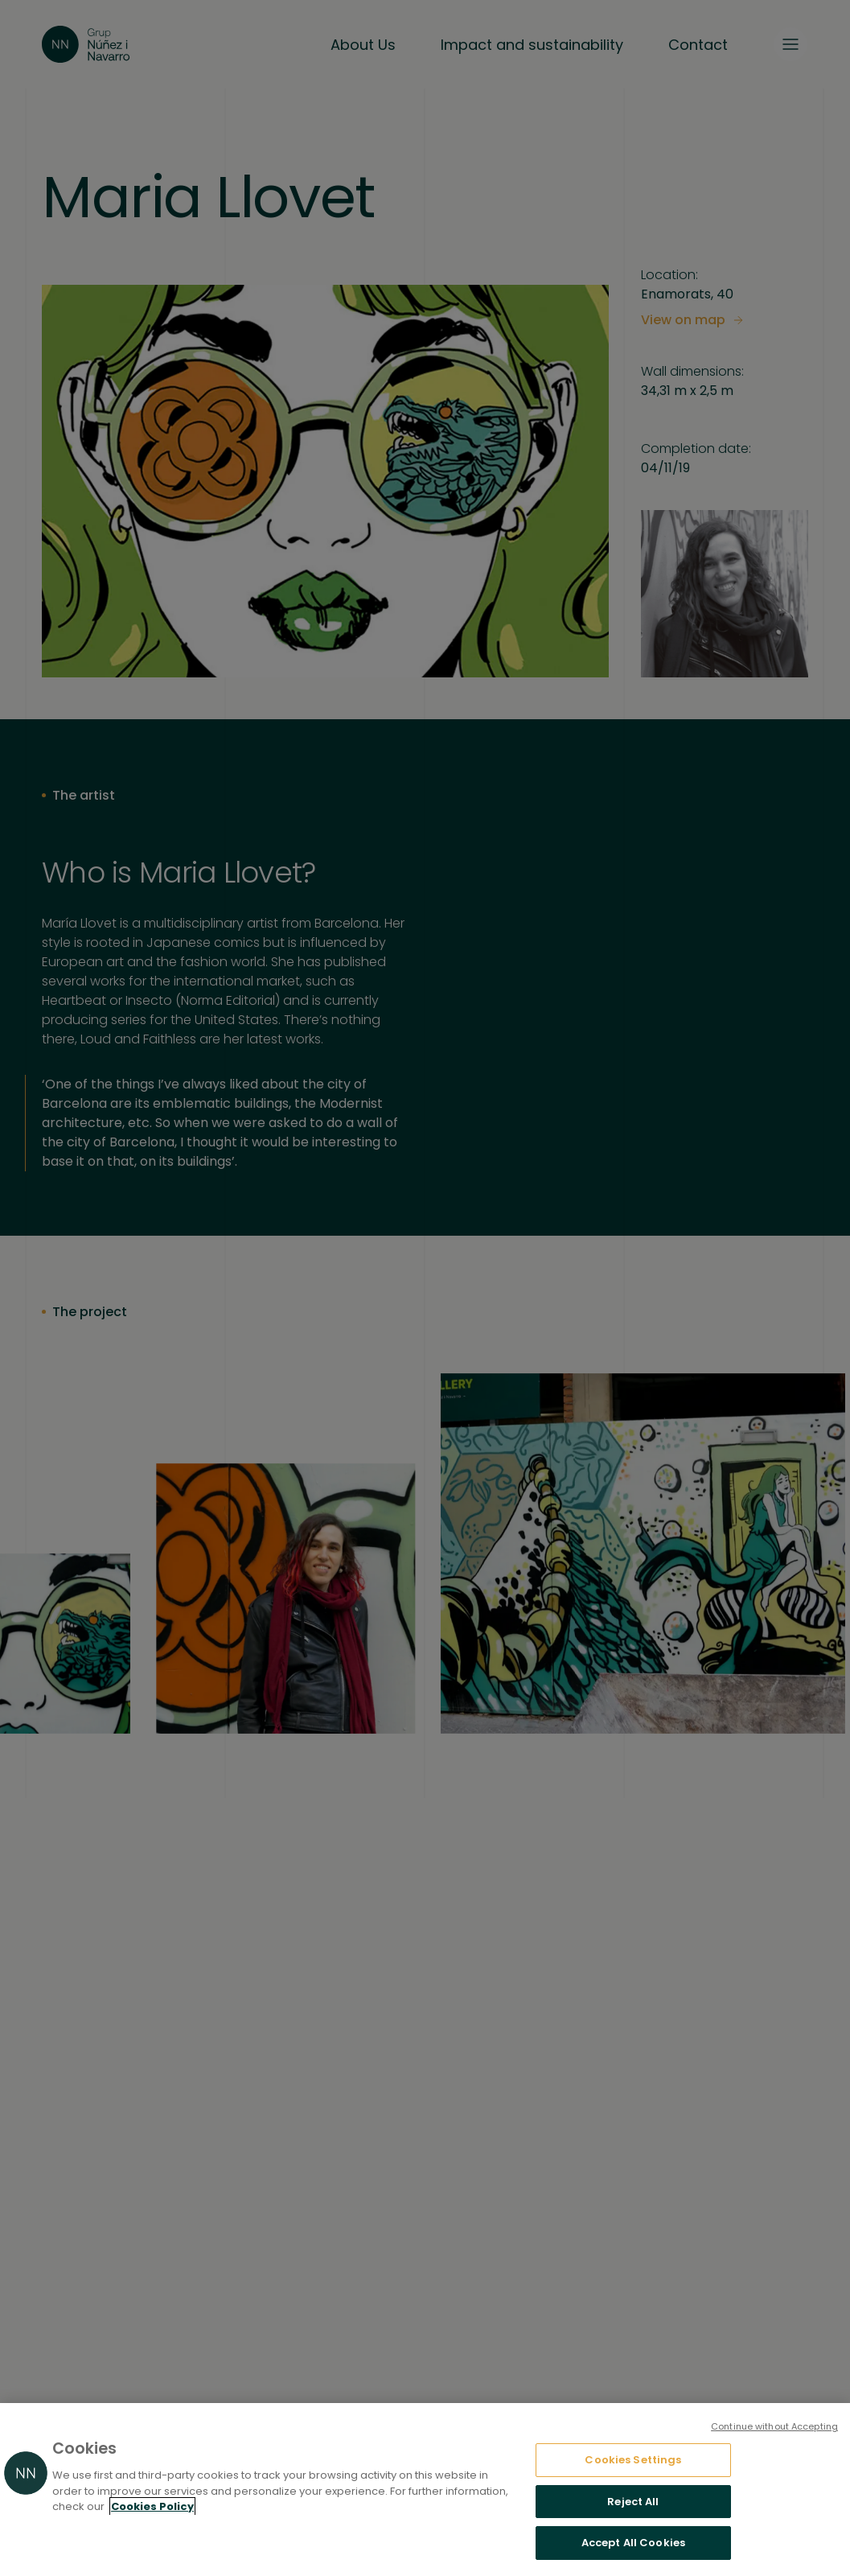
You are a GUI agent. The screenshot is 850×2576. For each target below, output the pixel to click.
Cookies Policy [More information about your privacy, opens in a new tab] (152, 2506)
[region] (425, 2489)
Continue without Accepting (774, 2426)
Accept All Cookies (633, 2542)
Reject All (633, 2501)
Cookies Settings (633, 2459)
